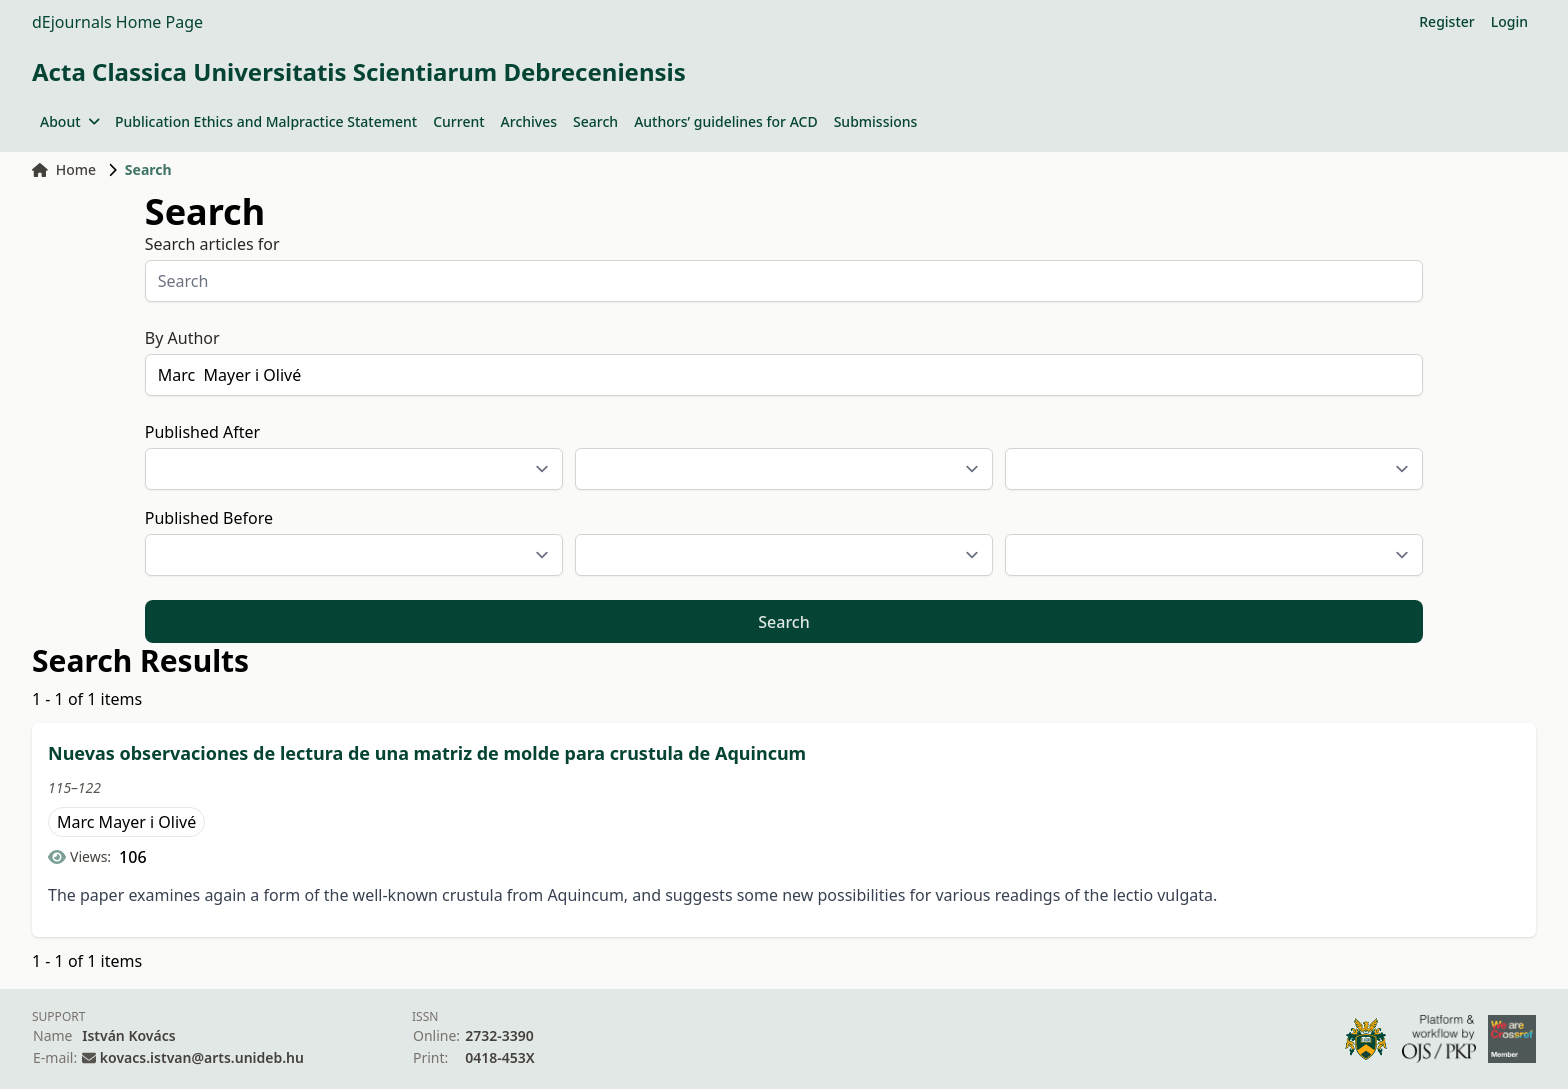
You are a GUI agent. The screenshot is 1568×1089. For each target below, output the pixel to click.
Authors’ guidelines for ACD (726, 121)
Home (64, 169)
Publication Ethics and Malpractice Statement (266, 121)
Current (458, 121)
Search (595, 121)
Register (1446, 21)
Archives (529, 121)
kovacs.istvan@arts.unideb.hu (202, 1057)
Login (1509, 21)
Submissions (876, 121)
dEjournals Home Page (117, 22)
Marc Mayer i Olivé (126, 822)
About (69, 121)
